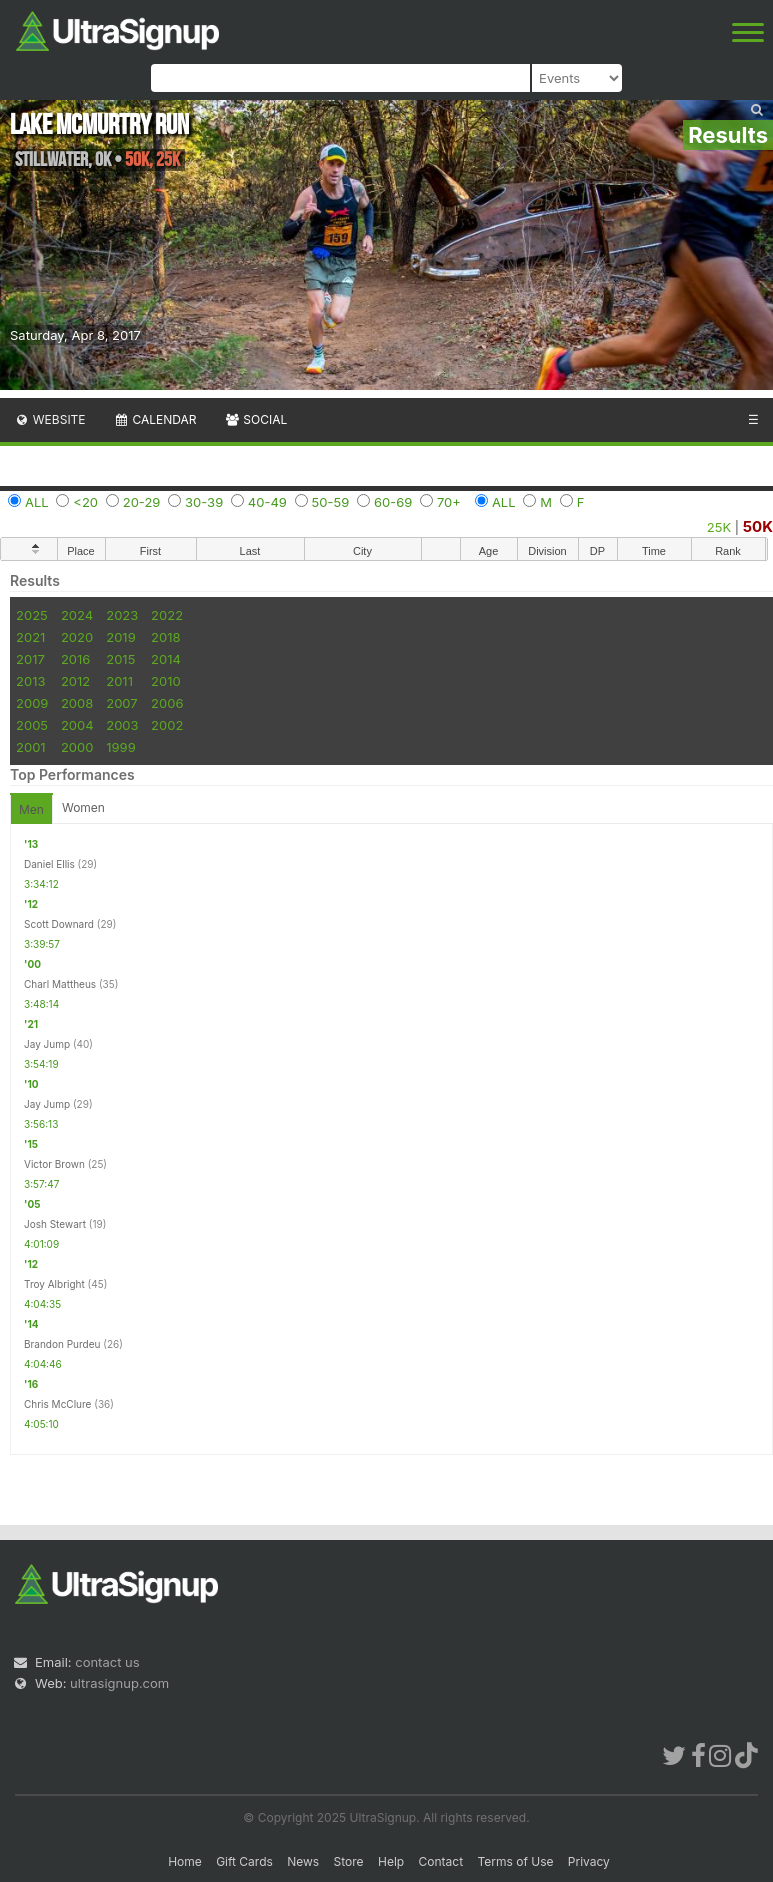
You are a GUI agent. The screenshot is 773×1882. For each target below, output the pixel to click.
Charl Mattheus (60, 984)
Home (185, 1861)
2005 (32, 725)
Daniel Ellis (49, 864)
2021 (30, 637)
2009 (32, 703)
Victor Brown (54, 1164)
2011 (119, 681)
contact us (107, 1662)
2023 (122, 615)
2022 (167, 615)
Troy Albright (54, 1284)
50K (758, 526)
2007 (121, 703)
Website (50, 419)
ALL (37, 502)
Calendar (155, 419)
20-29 (142, 502)
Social (255, 419)
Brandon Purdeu (62, 1344)
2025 (32, 615)
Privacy (589, 1861)
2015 (120, 659)
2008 (77, 703)
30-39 (204, 502)
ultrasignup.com (119, 1683)
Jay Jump (47, 1044)
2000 (77, 747)
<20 (85, 502)
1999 (120, 747)
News (303, 1861)
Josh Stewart (55, 1224)
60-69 (393, 502)
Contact (441, 1861)
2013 (30, 681)
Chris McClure (57, 1404)
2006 (167, 703)
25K (719, 527)
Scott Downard (59, 924)
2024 (77, 615)
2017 (30, 659)
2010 (166, 681)
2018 (165, 637)
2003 (122, 725)
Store (349, 1861)
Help (391, 1861)
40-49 (267, 502)
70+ (449, 502)
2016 (75, 659)
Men (31, 809)
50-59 (331, 502)
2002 (167, 725)
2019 (120, 637)
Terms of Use (515, 1861)
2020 (77, 637)
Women (83, 807)
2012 (75, 681)
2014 (166, 659)
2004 (77, 725)
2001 (31, 747)
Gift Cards (244, 1861)
